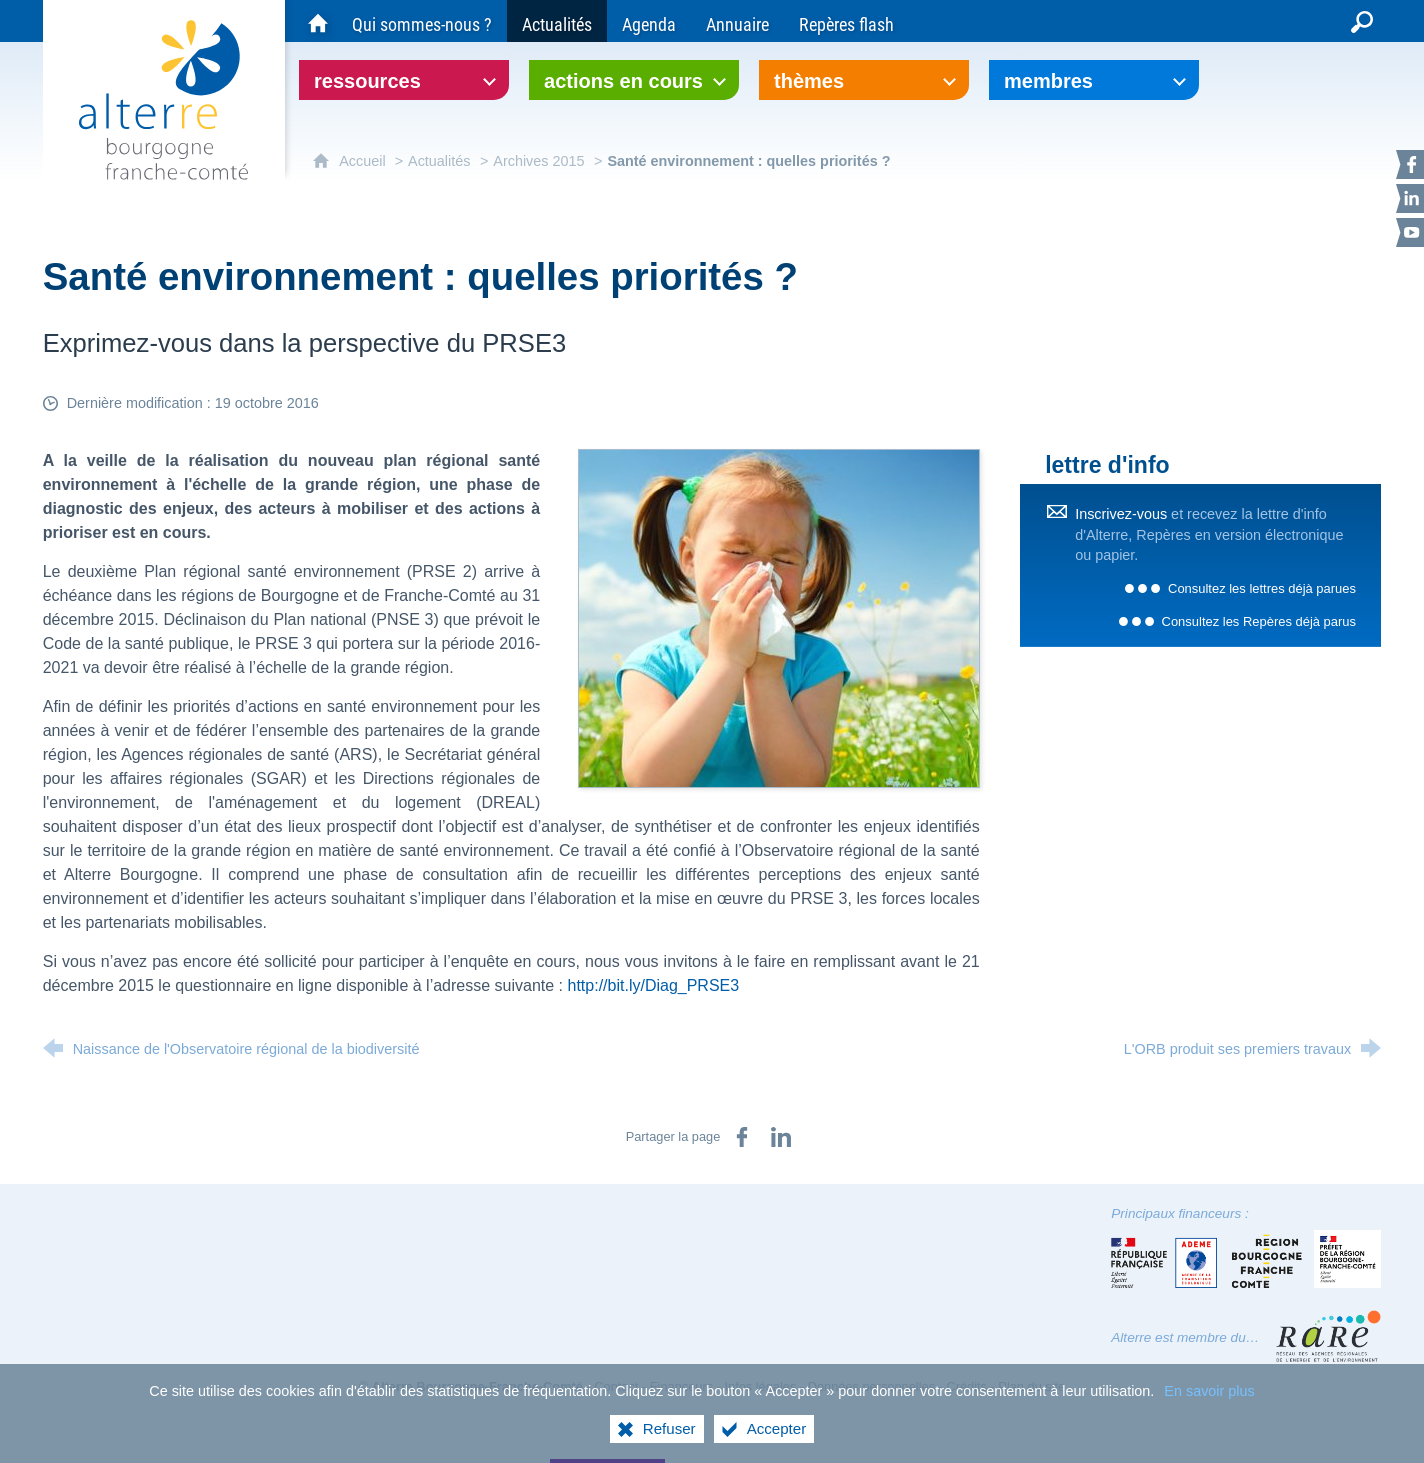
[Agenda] (649, 21)
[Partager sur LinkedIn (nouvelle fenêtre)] (781, 1137)
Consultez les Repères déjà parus (1259, 621)
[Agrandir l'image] (779, 617)
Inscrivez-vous (1121, 514)
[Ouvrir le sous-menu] (404, 80)
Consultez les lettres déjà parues (1262, 588)
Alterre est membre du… (1185, 1337)
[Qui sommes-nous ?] (422, 21)
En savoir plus (1209, 1394)
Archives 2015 (538, 161)
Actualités (439, 161)
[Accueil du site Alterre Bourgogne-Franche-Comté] (318, 21)
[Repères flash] (846, 21)
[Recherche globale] (1362, 21)
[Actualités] (557, 21)
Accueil (364, 161)
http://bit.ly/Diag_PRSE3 (654, 985)
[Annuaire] (737, 21)
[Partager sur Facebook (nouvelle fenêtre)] (742, 1137)
